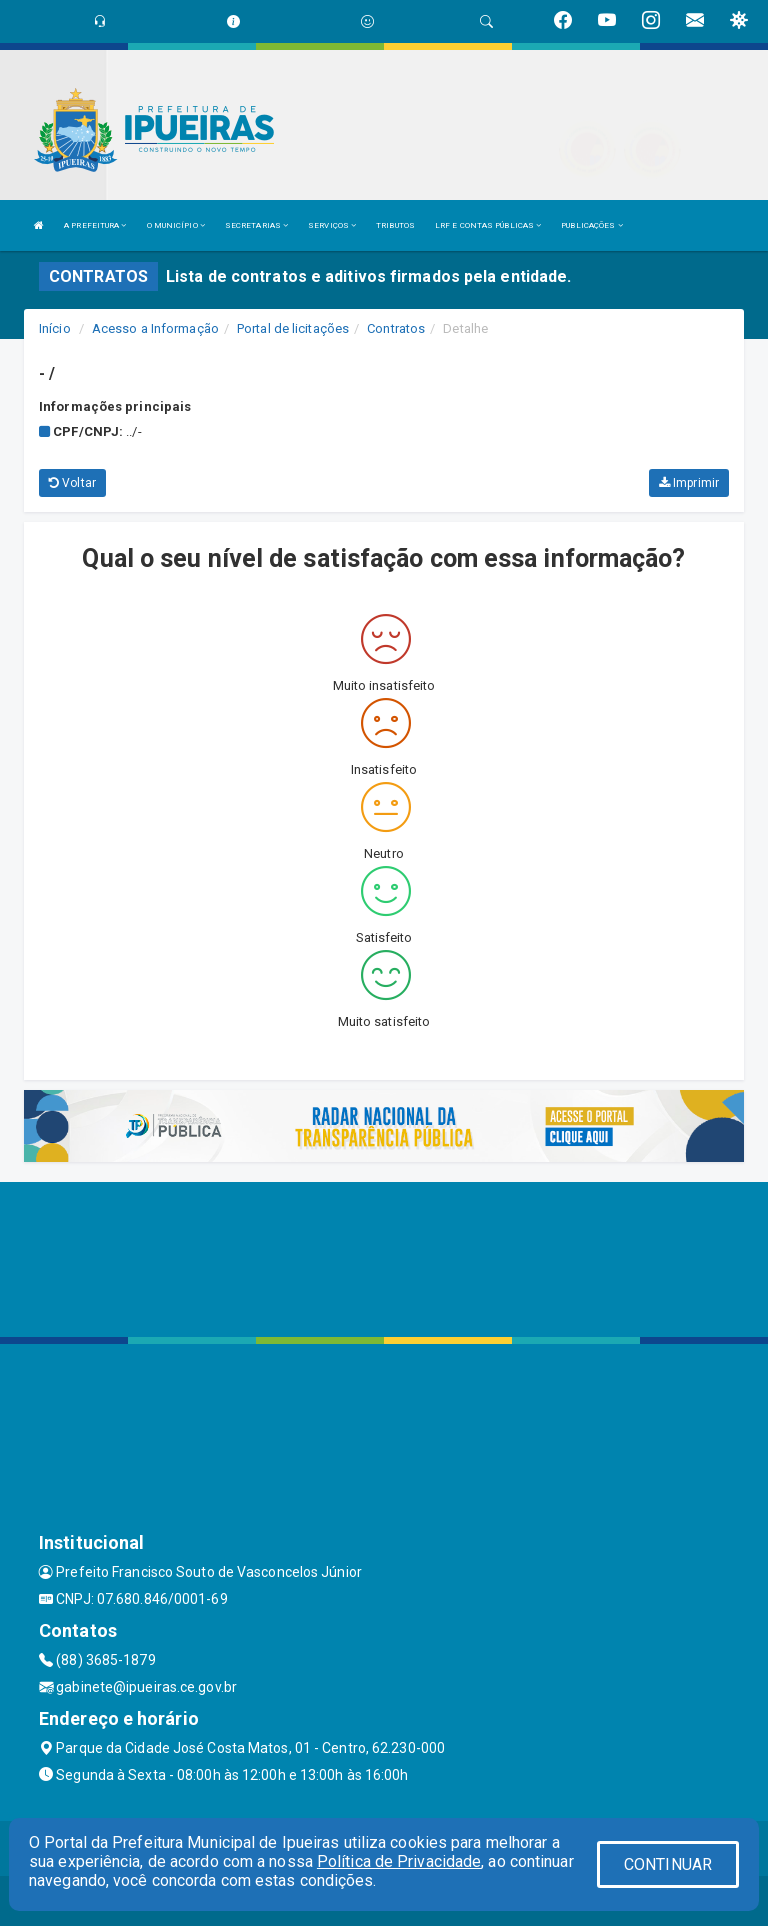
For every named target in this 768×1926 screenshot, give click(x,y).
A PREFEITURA (95, 225)
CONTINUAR (668, 1864)
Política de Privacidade (399, 1861)
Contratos (396, 328)
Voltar (72, 483)
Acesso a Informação (155, 328)
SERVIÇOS (332, 225)
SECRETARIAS (256, 225)
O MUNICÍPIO (176, 225)
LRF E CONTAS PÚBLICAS (488, 225)
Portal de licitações (293, 328)
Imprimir (689, 483)
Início (55, 328)
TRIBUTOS (395, 225)
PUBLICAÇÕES (591, 225)
